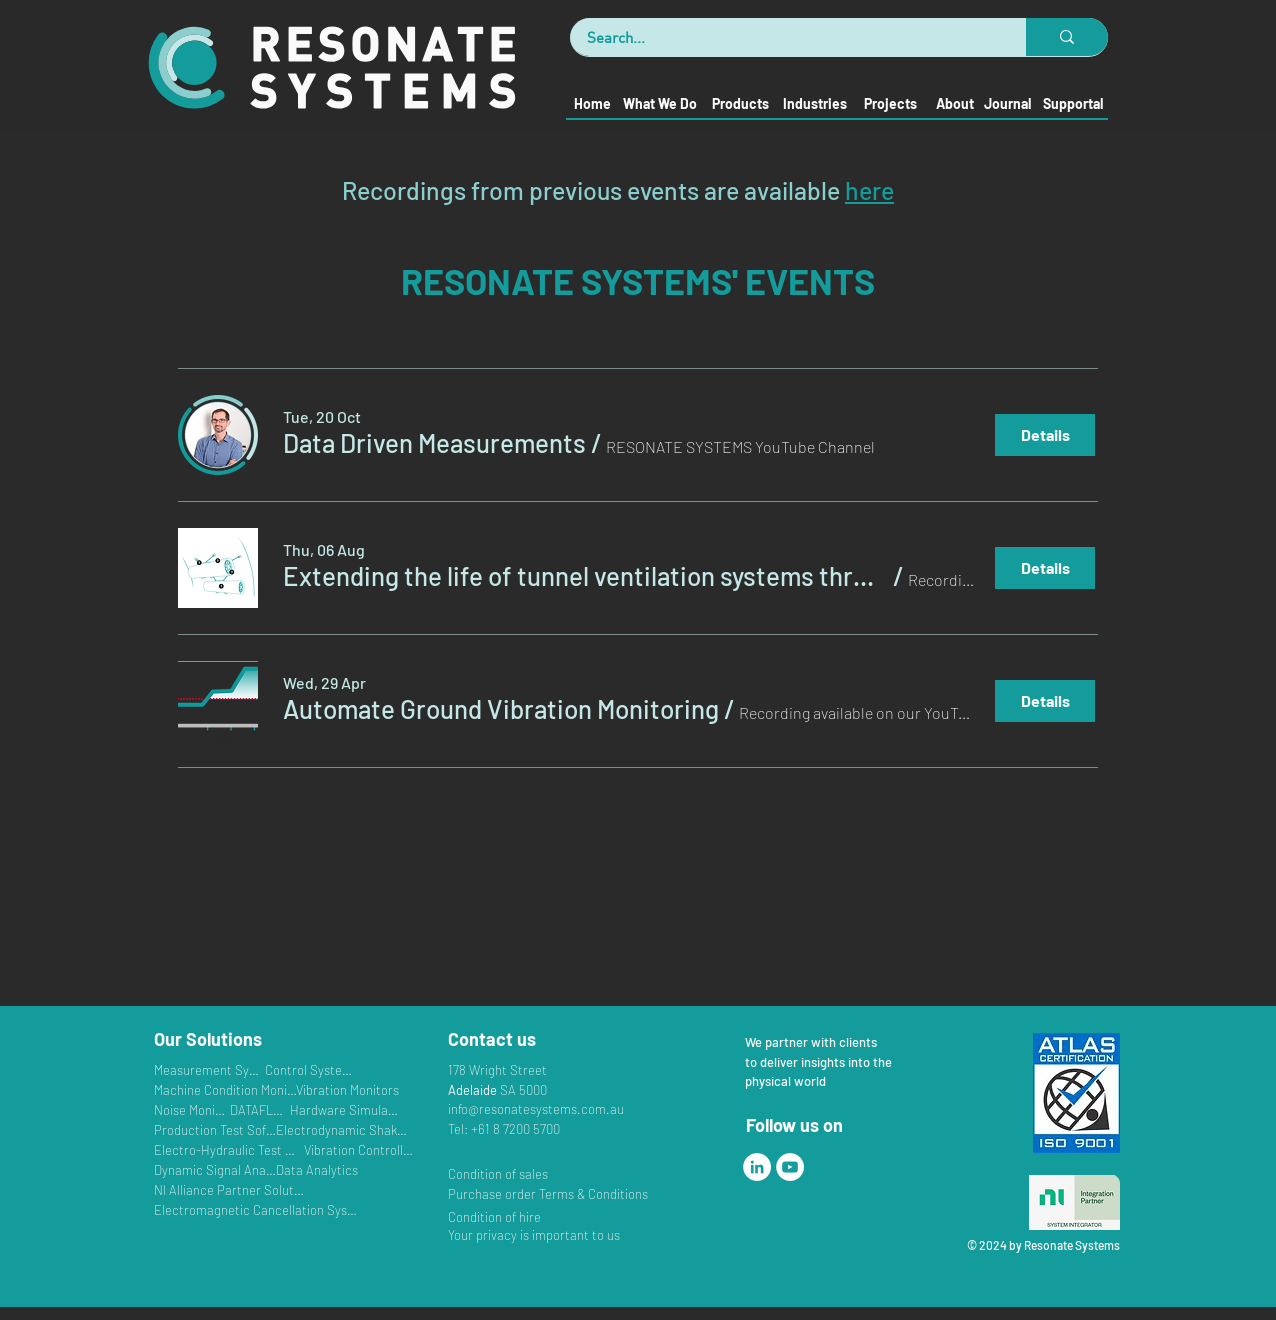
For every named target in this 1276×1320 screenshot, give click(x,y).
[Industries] (814, 103)
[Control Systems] (308, 1069)
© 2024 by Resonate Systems (1043, 1245)
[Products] (739, 103)
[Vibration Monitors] (347, 1089)
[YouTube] (790, 1167)
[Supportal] (1072, 103)
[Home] (591, 103)
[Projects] (890, 103)
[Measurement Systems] (208, 1069)
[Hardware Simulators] (344, 1109)
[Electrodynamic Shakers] (343, 1129)
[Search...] (785, 37)
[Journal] (1007, 103)
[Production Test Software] (215, 1129)
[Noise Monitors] (191, 1109)
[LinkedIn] (757, 1167)
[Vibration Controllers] (358, 1149)
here (869, 190)
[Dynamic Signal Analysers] (215, 1169)
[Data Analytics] (343, 1169)
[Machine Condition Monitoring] (225, 1089)
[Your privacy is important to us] (544, 1234)
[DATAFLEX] (258, 1109)
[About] (954, 103)
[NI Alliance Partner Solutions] (230, 1189)
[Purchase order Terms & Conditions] (552, 1193)
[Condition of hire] (502, 1216)
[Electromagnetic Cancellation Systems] (256, 1209)
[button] (434, 443)
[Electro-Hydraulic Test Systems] (228, 1149)
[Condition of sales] (544, 1173)
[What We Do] (660, 103)
